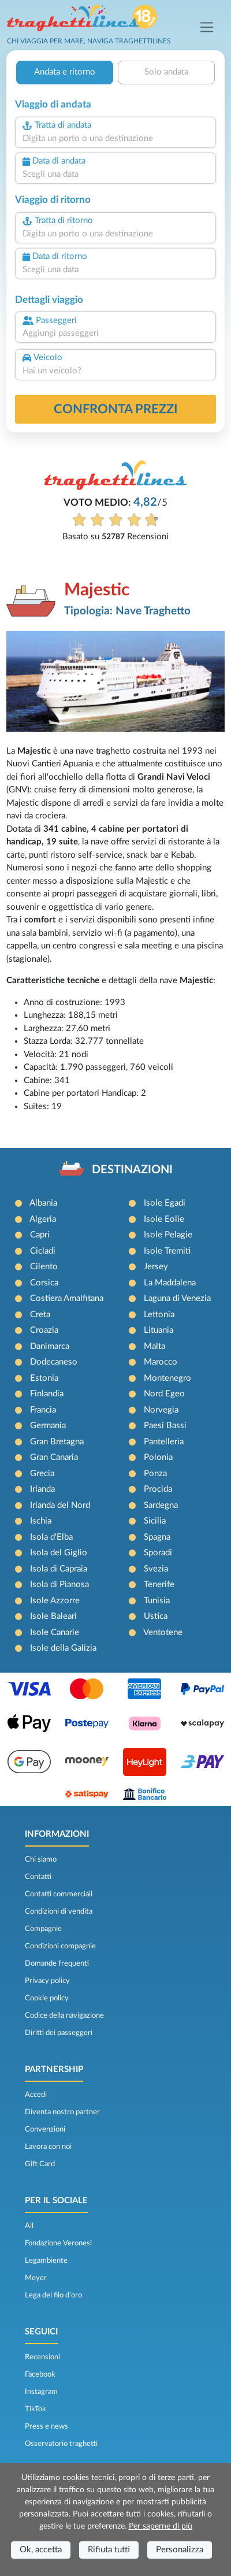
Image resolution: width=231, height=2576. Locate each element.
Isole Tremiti (167, 1251)
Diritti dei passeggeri (58, 2033)
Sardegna (161, 1505)
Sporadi (158, 1552)
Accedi (36, 2095)
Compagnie (43, 1929)
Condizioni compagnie (60, 1946)
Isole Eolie (164, 1219)
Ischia (40, 1521)
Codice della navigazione (64, 2015)
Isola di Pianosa (59, 1584)
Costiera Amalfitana (66, 1298)
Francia (43, 1410)
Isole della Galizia (63, 1648)
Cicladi (42, 1251)
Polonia (158, 1457)
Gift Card (40, 2164)
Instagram (41, 2392)
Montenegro (167, 1378)
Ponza (155, 1473)
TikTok (35, 2409)
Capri (40, 1234)
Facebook (40, 2374)
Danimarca (49, 1346)
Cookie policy (47, 1998)
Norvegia (161, 1410)
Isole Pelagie (168, 1234)
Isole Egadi (164, 1203)
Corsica (44, 1282)
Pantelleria (164, 1441)
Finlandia (47, 1393)
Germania (48, 1425)
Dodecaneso (53, 1362)
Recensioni (42, 2357)
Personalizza (179, 2549)
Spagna (157, 1537)
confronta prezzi (116, 409)
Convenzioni (45, 2129)
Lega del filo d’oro (53, 2295)
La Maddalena (170, 1282)
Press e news (46, 2426)
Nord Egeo (164, 1393)
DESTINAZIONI (132, 1170)
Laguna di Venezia (177, 1298)
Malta (154, 1346)
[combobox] (115, 139)
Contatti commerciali (58, 1894)
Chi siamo (41, 1859)
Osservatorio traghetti (61, 2444)
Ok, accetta (41, 2549)
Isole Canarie (54, 1632)
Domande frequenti (57, 1963)
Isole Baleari (53, 1616)
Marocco (160, 1362)
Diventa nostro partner (62, 2112)
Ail (29, 2226)
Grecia (42, 1473)
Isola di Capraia (58, 1569)
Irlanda (42, 1489)
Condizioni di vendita (58, 1911)
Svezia (156, 1569)
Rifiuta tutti (109, 2549)
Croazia (44, 1330)
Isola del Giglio (58, 1552)
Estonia (44, 1378)
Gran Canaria (54, 1457)
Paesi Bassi (165, 1425)
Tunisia (157, 1600)
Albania (43, 1203)
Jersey (156, 1266)
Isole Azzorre (55, 1600)
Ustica (155, 1616)
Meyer (36, 2278)
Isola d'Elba (51, 1537)
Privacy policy (47, 1981)
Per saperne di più (160, 2526)
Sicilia (155, 1521)
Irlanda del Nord (60, 1505)
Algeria (42, 1219)
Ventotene (162, 1632)
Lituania (158, 1330)
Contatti (38, 1877)
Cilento (44, 1266)
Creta (40, 1314)
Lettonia (159, 1314)
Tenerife (159, 1584)
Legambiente (46, 2260)
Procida (158, 1489)
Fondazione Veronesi (58, 2243)
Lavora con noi (48, 2147)
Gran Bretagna (57, 1441)
